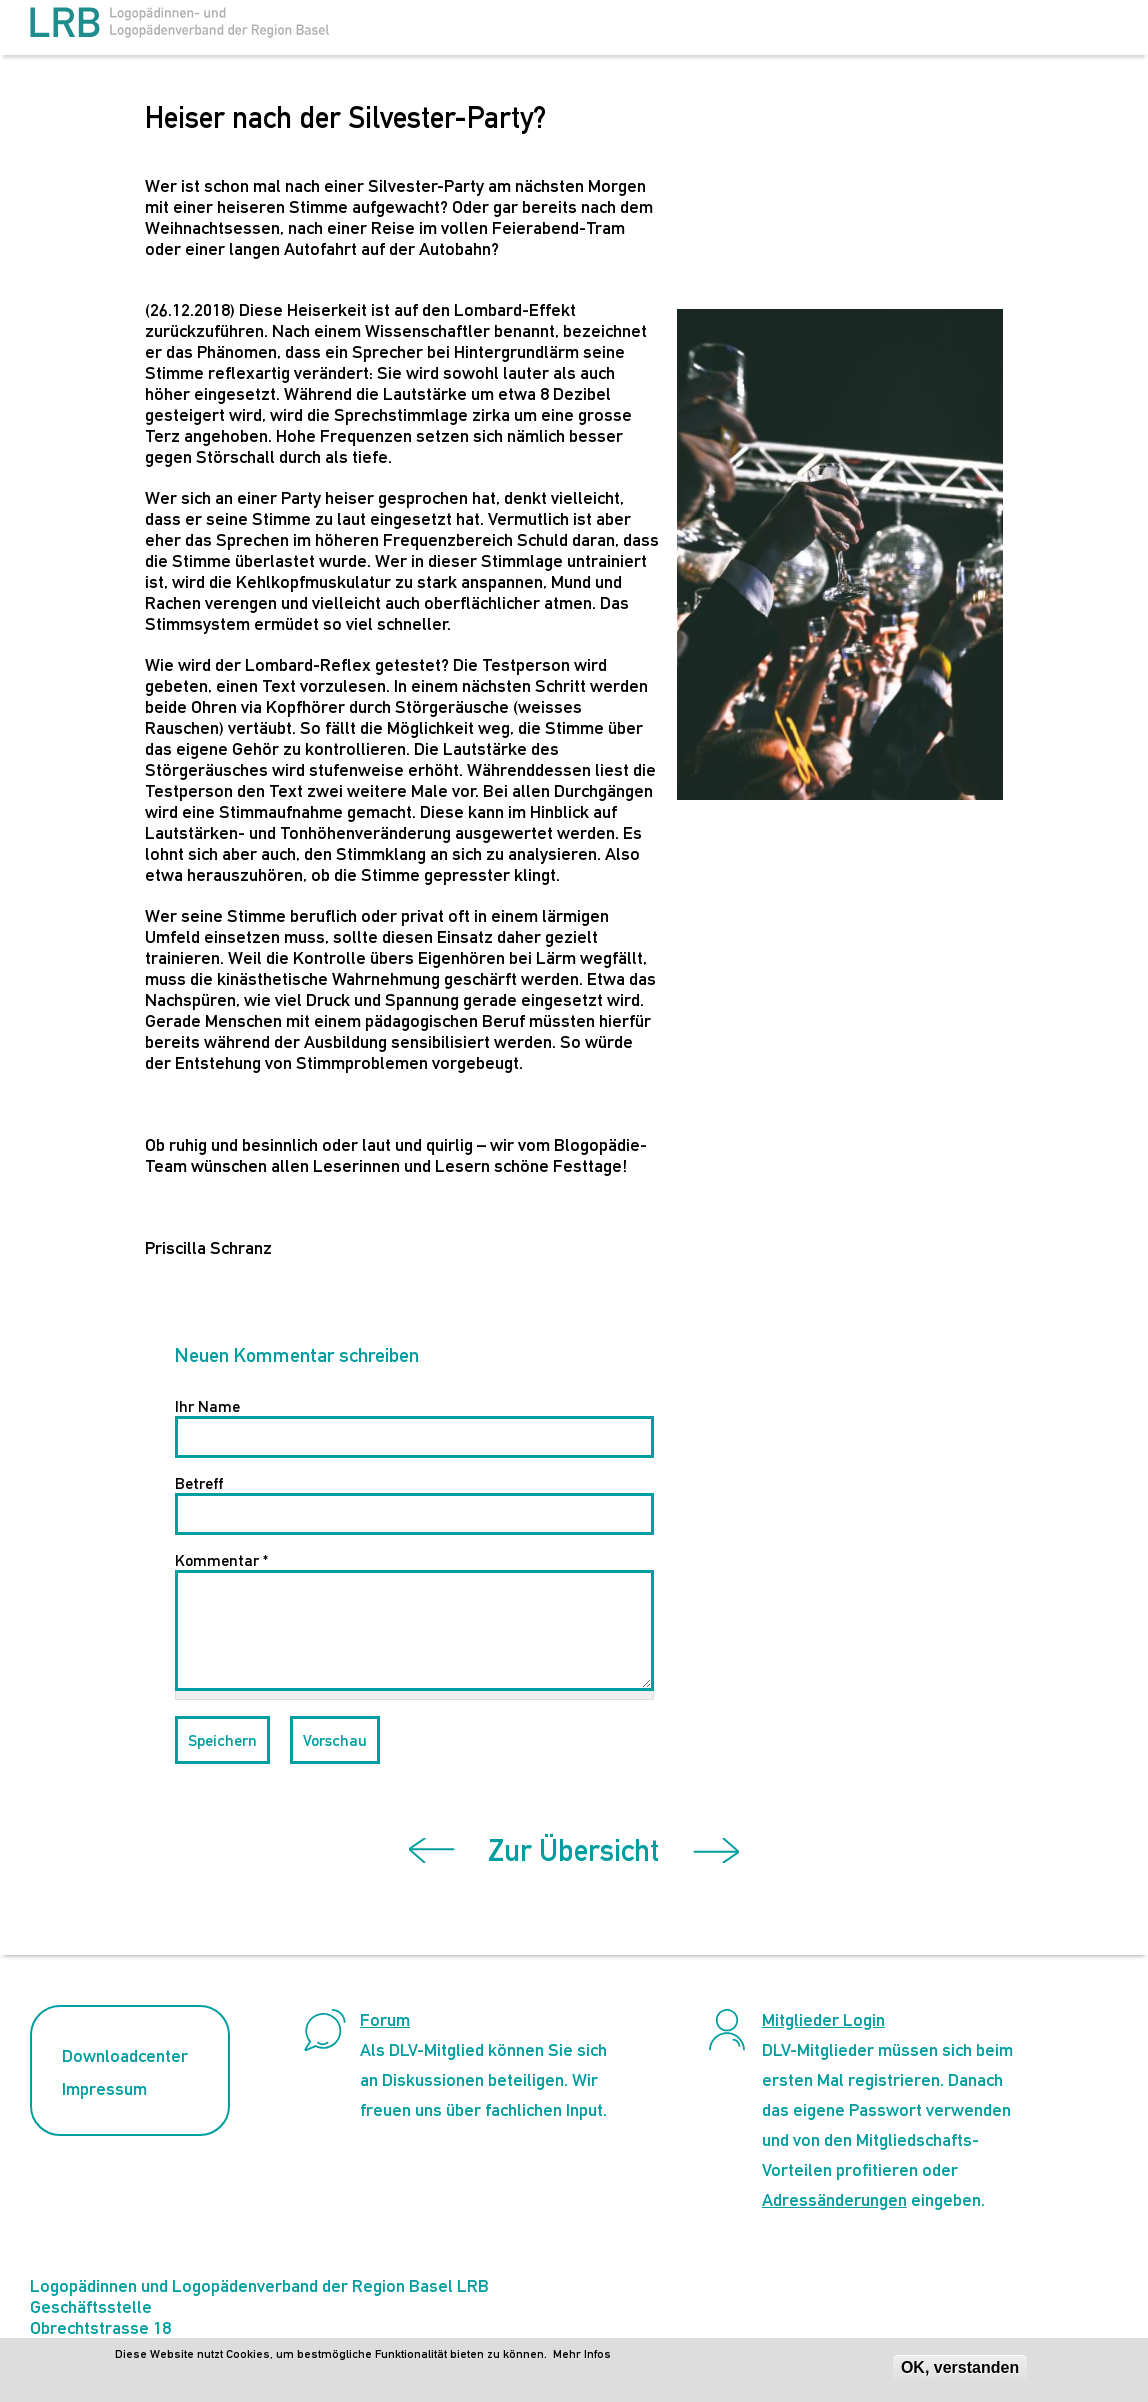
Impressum (104, 2088)
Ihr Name (207, 1406)
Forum (385, 2019)
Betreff (199, 1483)
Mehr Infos (582, 2354)
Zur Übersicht (573, 1850)
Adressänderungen (834, 2199)
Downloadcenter (125, 2055)
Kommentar (221, 1560)
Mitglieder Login (823, 2019)
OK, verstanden (960, 2367)
